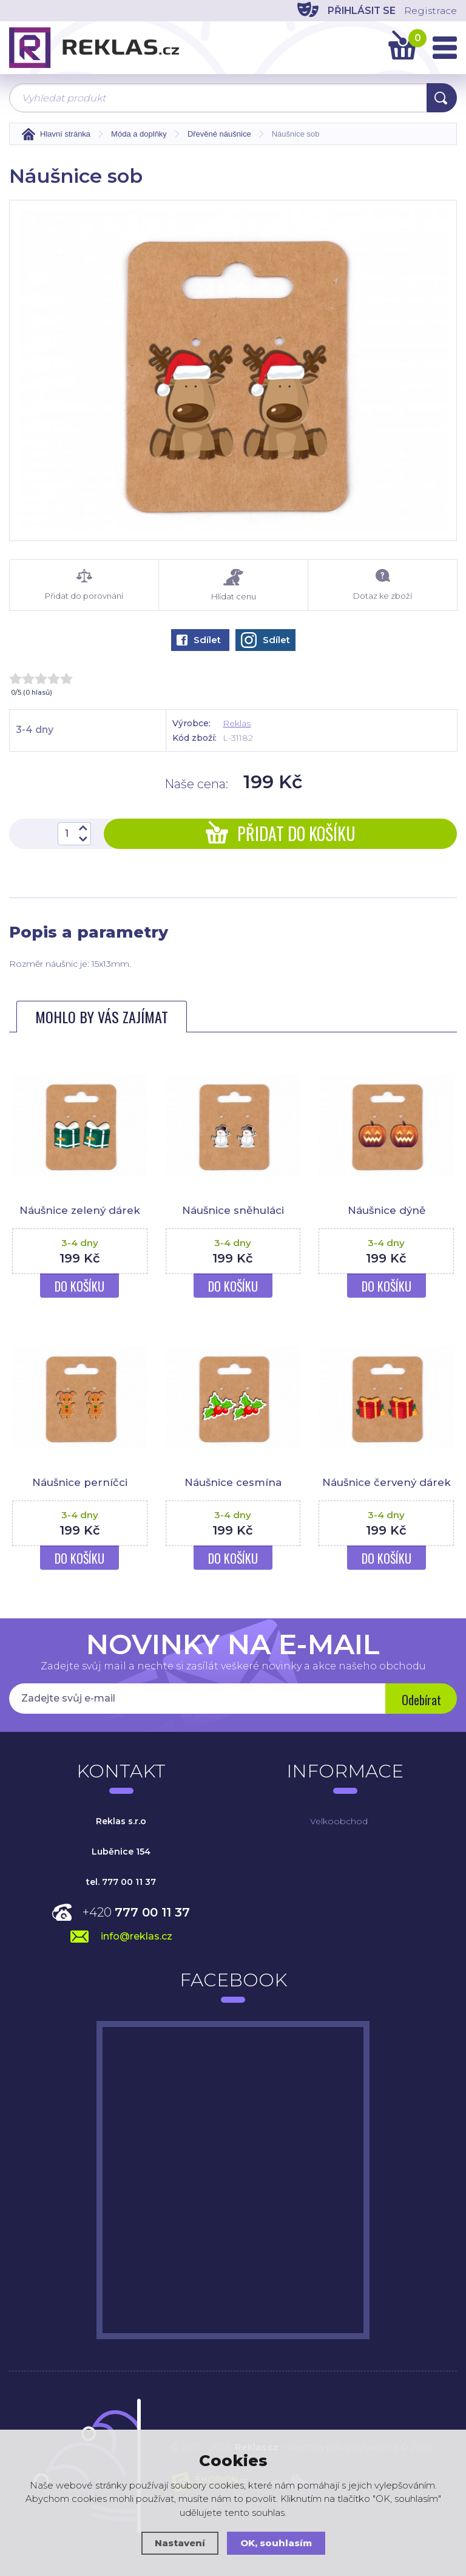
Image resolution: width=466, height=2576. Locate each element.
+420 (136, 1912)
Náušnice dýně (386, 1210)
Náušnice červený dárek (386, 1482)
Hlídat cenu (233, 585)
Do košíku (79, 1286)
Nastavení (179, 2543)
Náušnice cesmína (233, 1482)
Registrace (430, 10)
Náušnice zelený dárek (80, 1210)
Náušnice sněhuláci (232, 1210)
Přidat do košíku (281, 833)
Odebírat (421, 1700)
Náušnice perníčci (79, 1482)
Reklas (237, 723)
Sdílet (199, 640)
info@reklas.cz (136, 1936)
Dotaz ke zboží (382, 585)
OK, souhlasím (276, 2543)
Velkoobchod (339, 1821)
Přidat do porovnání (84, 585)
